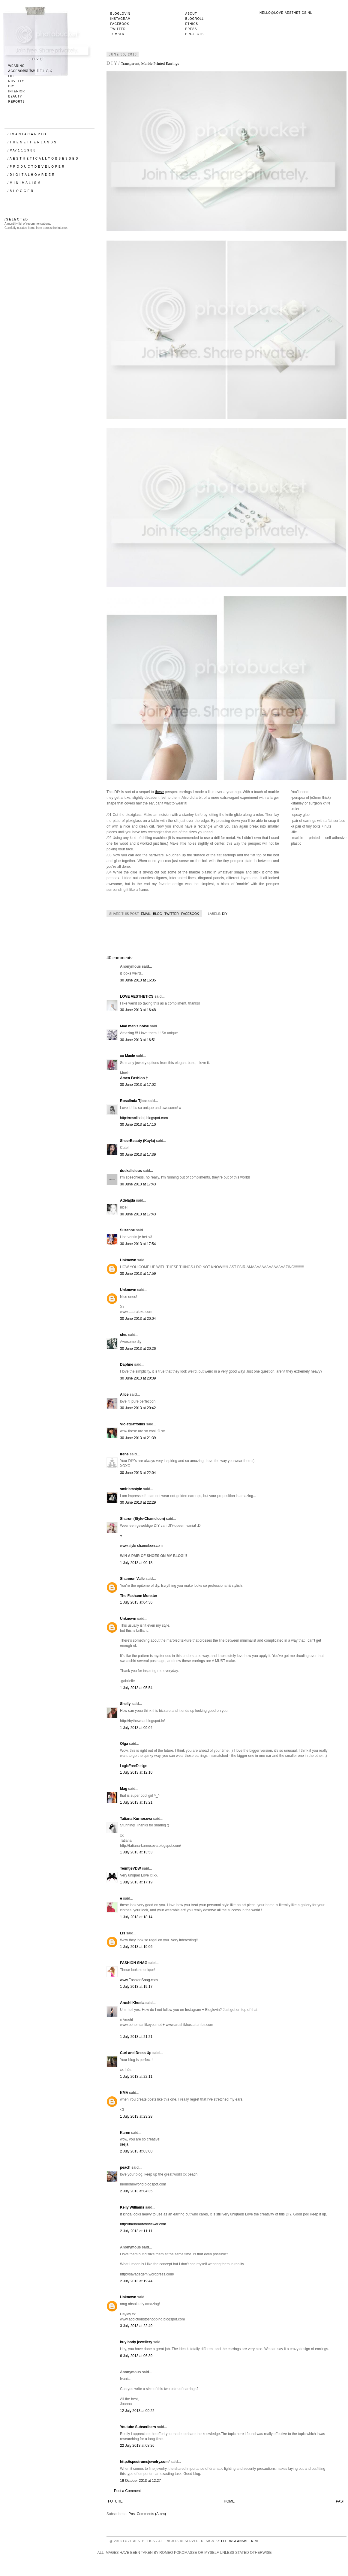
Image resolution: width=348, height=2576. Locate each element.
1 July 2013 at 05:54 (136, 1688)
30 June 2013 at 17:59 (138, 1274)
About (191, 13)
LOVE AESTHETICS (137, 996)
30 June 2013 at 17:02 (138, 1085)
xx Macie (127, 1056)
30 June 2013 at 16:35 (138, 980)
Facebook (119, 23)
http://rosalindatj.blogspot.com (144, 1118)
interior (16, 91)
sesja (124, 2144)
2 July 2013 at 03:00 (136, 2151)
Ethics (191, 23)
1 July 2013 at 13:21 (136, 1802)
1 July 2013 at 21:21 (136, 2037)
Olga (124, 1744)
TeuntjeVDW (130, 1868)
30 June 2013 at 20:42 (138, 1408)
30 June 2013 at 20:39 (138, 1378)
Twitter (118, 29)
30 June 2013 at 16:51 (138, 1040)
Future (115, 2501)
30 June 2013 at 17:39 (138, 1154)
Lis (122, 1933)
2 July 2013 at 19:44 (136, 2281)
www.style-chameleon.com (141, 1546)
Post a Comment (127, 2491)
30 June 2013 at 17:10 (138, 1124)
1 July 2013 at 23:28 (136, 2116)
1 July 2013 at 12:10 (136, 1772)
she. (123, 1335)
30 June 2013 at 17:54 (138, 1244)
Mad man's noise (134, 1026)
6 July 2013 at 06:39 (136, 2356)
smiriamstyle (131, 1489)
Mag (123, 1789)
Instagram (120, 18)
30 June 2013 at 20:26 (138, 1348)
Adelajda (127, 1200)
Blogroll (194, 18)
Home (229, 2501)
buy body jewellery (136, 2342)
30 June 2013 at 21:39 (138, 1438)
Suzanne (127, 1230)
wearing (16, 65)
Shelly (125, 1704)
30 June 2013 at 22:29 (138, 1502)
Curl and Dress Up (136, 2053)
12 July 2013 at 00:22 (137, 2411)
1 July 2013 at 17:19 (136, 1882)
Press (191, 29)
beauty (15, 96)
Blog (157, 913)
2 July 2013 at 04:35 (136, 2191)
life (12, 76)
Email (146, 913)
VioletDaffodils (132, 1424)
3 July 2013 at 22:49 (136, 2326)
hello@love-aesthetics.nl (286, 12)
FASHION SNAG (133, 1963)
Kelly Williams (132, 2207)
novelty (16, 81)
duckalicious (131, 1171)
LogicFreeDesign (133, 1766)
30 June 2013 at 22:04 (138, 1473)
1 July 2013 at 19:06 (136, 1947)
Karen (125, 2133)
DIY (224, 913)
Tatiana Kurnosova (136, 1819)
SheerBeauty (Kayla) (137, 1141)
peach (125, 2167)
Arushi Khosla (132, 2003)
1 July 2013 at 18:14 (136, 1917)
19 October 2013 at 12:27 (140, 2481)
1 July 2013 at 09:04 (136, 1728)
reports (16, 101)
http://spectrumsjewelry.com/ (145, 2462)
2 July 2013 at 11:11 (136, 2231)
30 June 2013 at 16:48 (138, 1010)
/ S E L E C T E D (16, 219)
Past (340, 2501)
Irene (124, 1454)
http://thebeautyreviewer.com (143, 2224)
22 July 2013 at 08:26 (137, 2445)
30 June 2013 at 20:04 (138, 1318)
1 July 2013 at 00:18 (136, 1563)
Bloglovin (120, 13)
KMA (124, 2093)
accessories (20, 71)
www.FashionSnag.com (139, 1980)
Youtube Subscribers (138, 2427)
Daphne (126, 1364)
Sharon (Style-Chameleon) (142, 1519)
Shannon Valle (132, 1579)
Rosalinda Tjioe (133, 1101)
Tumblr (117, 34)
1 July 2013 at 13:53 (136, 1852)
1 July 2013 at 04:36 (136, 1602)
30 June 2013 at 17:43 (138, 1184)
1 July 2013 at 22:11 (136, 2076)
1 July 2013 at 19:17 (136, 1986)
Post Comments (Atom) (147, 2514)
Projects (194, 34)
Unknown (128, 1260)
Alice (124, 1394)
